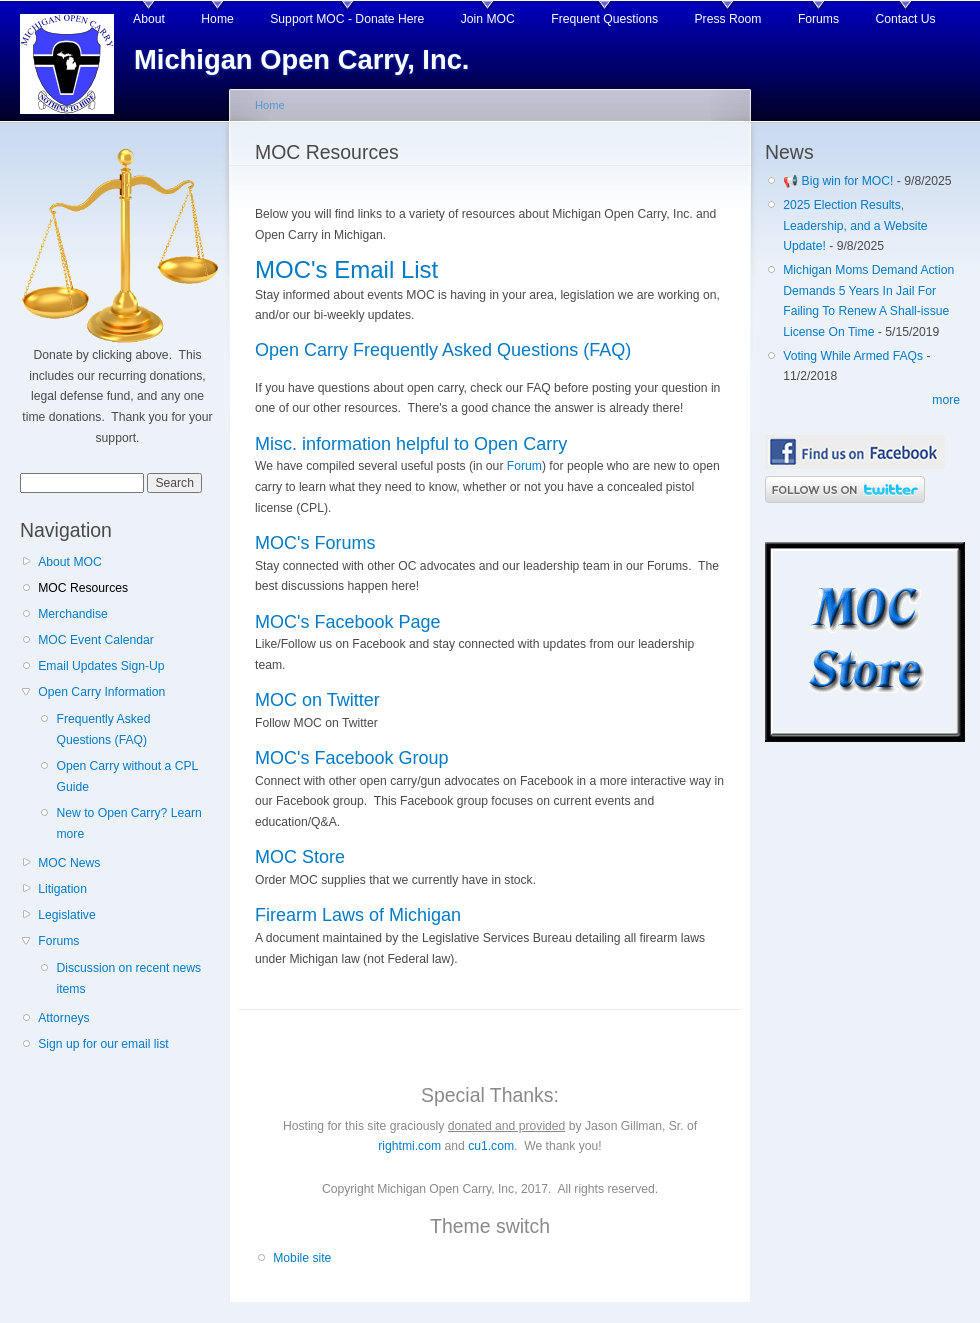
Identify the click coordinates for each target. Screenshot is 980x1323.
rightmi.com (409, 1146)
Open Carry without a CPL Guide (126, 776)
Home (217, 19)
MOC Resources (83, 588)
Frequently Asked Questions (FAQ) (103, 729)
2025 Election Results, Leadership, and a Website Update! (855, 225)
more (946, 400)
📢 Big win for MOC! (840, 181)
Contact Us (906, 19)
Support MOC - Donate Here (347, 19)
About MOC (70, 562)
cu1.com (491, 1146)
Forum (524, 466)
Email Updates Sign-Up (101, 666)
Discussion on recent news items (128, 978)
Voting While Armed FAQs (853, 356)
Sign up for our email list (103, 1044)
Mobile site (302, 1258)
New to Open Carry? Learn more (128, 823)
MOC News (69, 863)
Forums (818, 19)
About (149, 19)
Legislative (66, 915)
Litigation (62, 889)
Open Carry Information (101, 692)
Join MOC (488, 19)
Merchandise (73, 614)
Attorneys (63, 1018)
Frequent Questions (604, 19)
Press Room (728, 19)
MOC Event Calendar (96, 640)
